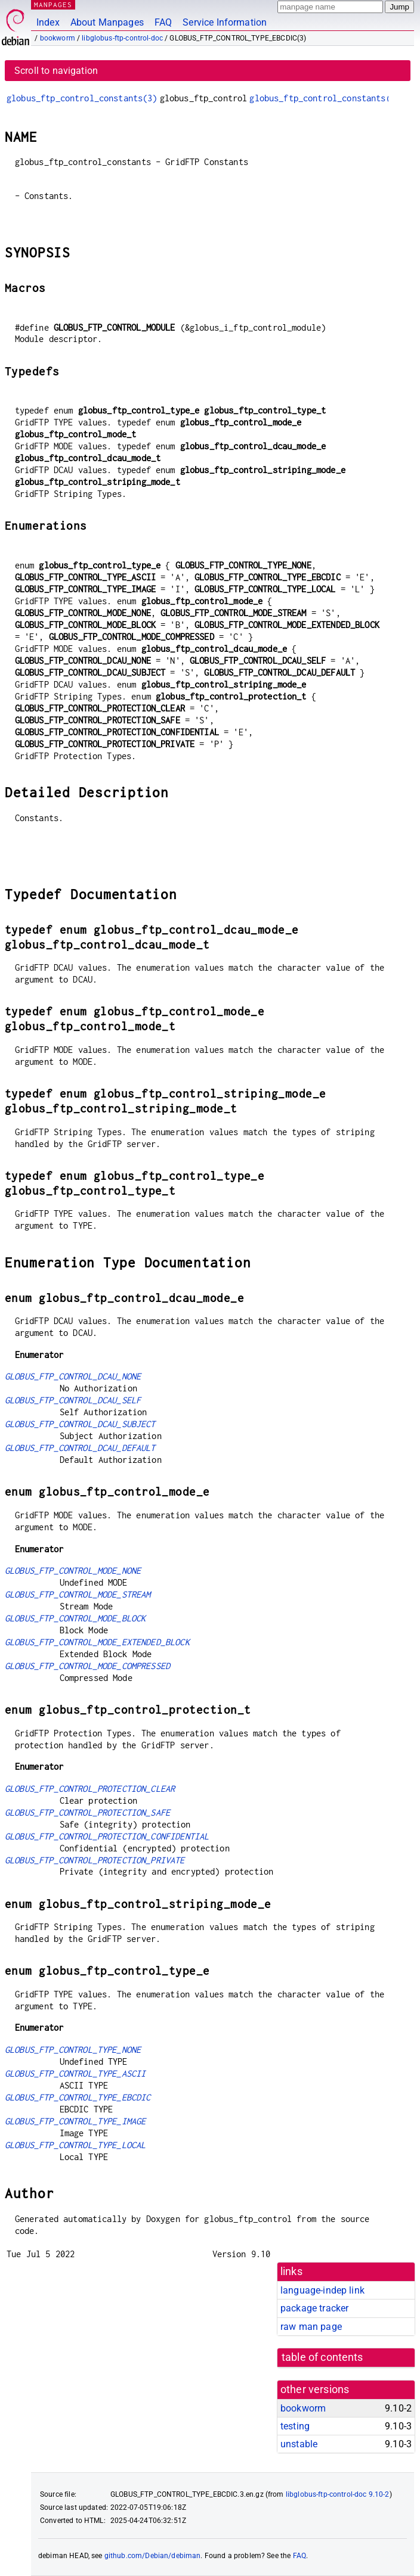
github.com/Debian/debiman (152, 2556)
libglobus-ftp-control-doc (122, 38)
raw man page (311, 2326)
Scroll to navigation (56, 70)
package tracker (314, 2308)
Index (48, 22)
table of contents (322, 2357)
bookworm (57, 38)
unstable (298, 2444)
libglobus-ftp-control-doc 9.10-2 (338, 2494)
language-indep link (322, 2290)
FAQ (163, 22)
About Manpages (107, 22)
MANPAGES (53, 4)
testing (295, 2426)
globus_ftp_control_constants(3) (82, 98)
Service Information (225, 22)
